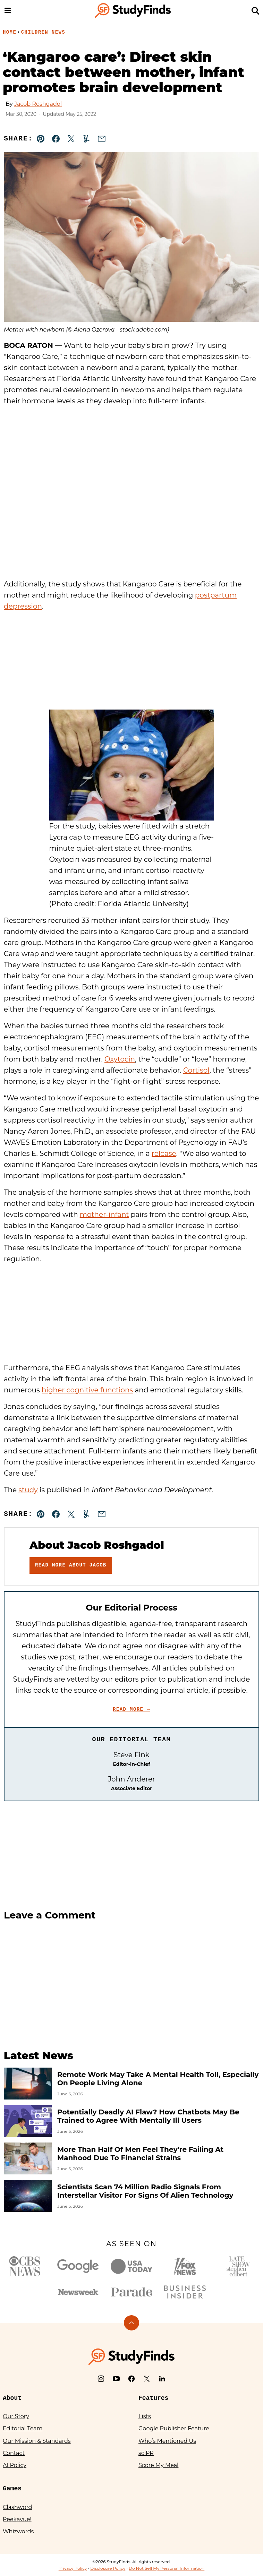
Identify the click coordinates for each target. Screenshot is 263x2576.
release (164, 1153)
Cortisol (196, 1070)
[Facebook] (131, 2378)
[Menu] (7, 10)
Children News (43, 32)
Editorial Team (23, 2428)
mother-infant (104, 1214)
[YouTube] (116, 2378)
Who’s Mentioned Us (167, 2441)
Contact (14, 2453)
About (12, 2398)
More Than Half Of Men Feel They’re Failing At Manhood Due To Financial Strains (140, 2153)
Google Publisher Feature (173, 2428)
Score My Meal (158, 2465)
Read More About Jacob (71, 1565)
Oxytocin (119, 1059)
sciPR (146, 2453)
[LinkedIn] (162, 2378)
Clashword (17, 2507)
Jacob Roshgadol (38, 104)
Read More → (131, 1709)
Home (9, 32)
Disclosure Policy (107, 2568)
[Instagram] (101, 2378)
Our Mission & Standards (37, 2441)
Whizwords (18, 2531)
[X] (146, 2378)
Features (153, 2398)
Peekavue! (17, 2519)
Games (12, 2488)
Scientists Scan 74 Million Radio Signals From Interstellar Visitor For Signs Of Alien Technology (145, 2191)
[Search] (255, 10)
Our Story (16, 2416)
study (28, 1490)
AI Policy (14, 2465)
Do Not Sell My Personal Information (166, 2568)
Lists (144, 2416)
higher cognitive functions (87, 1390)
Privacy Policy (73, 2568)
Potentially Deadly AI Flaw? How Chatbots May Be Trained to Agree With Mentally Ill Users (148, 2116)
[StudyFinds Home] (133, 10)
